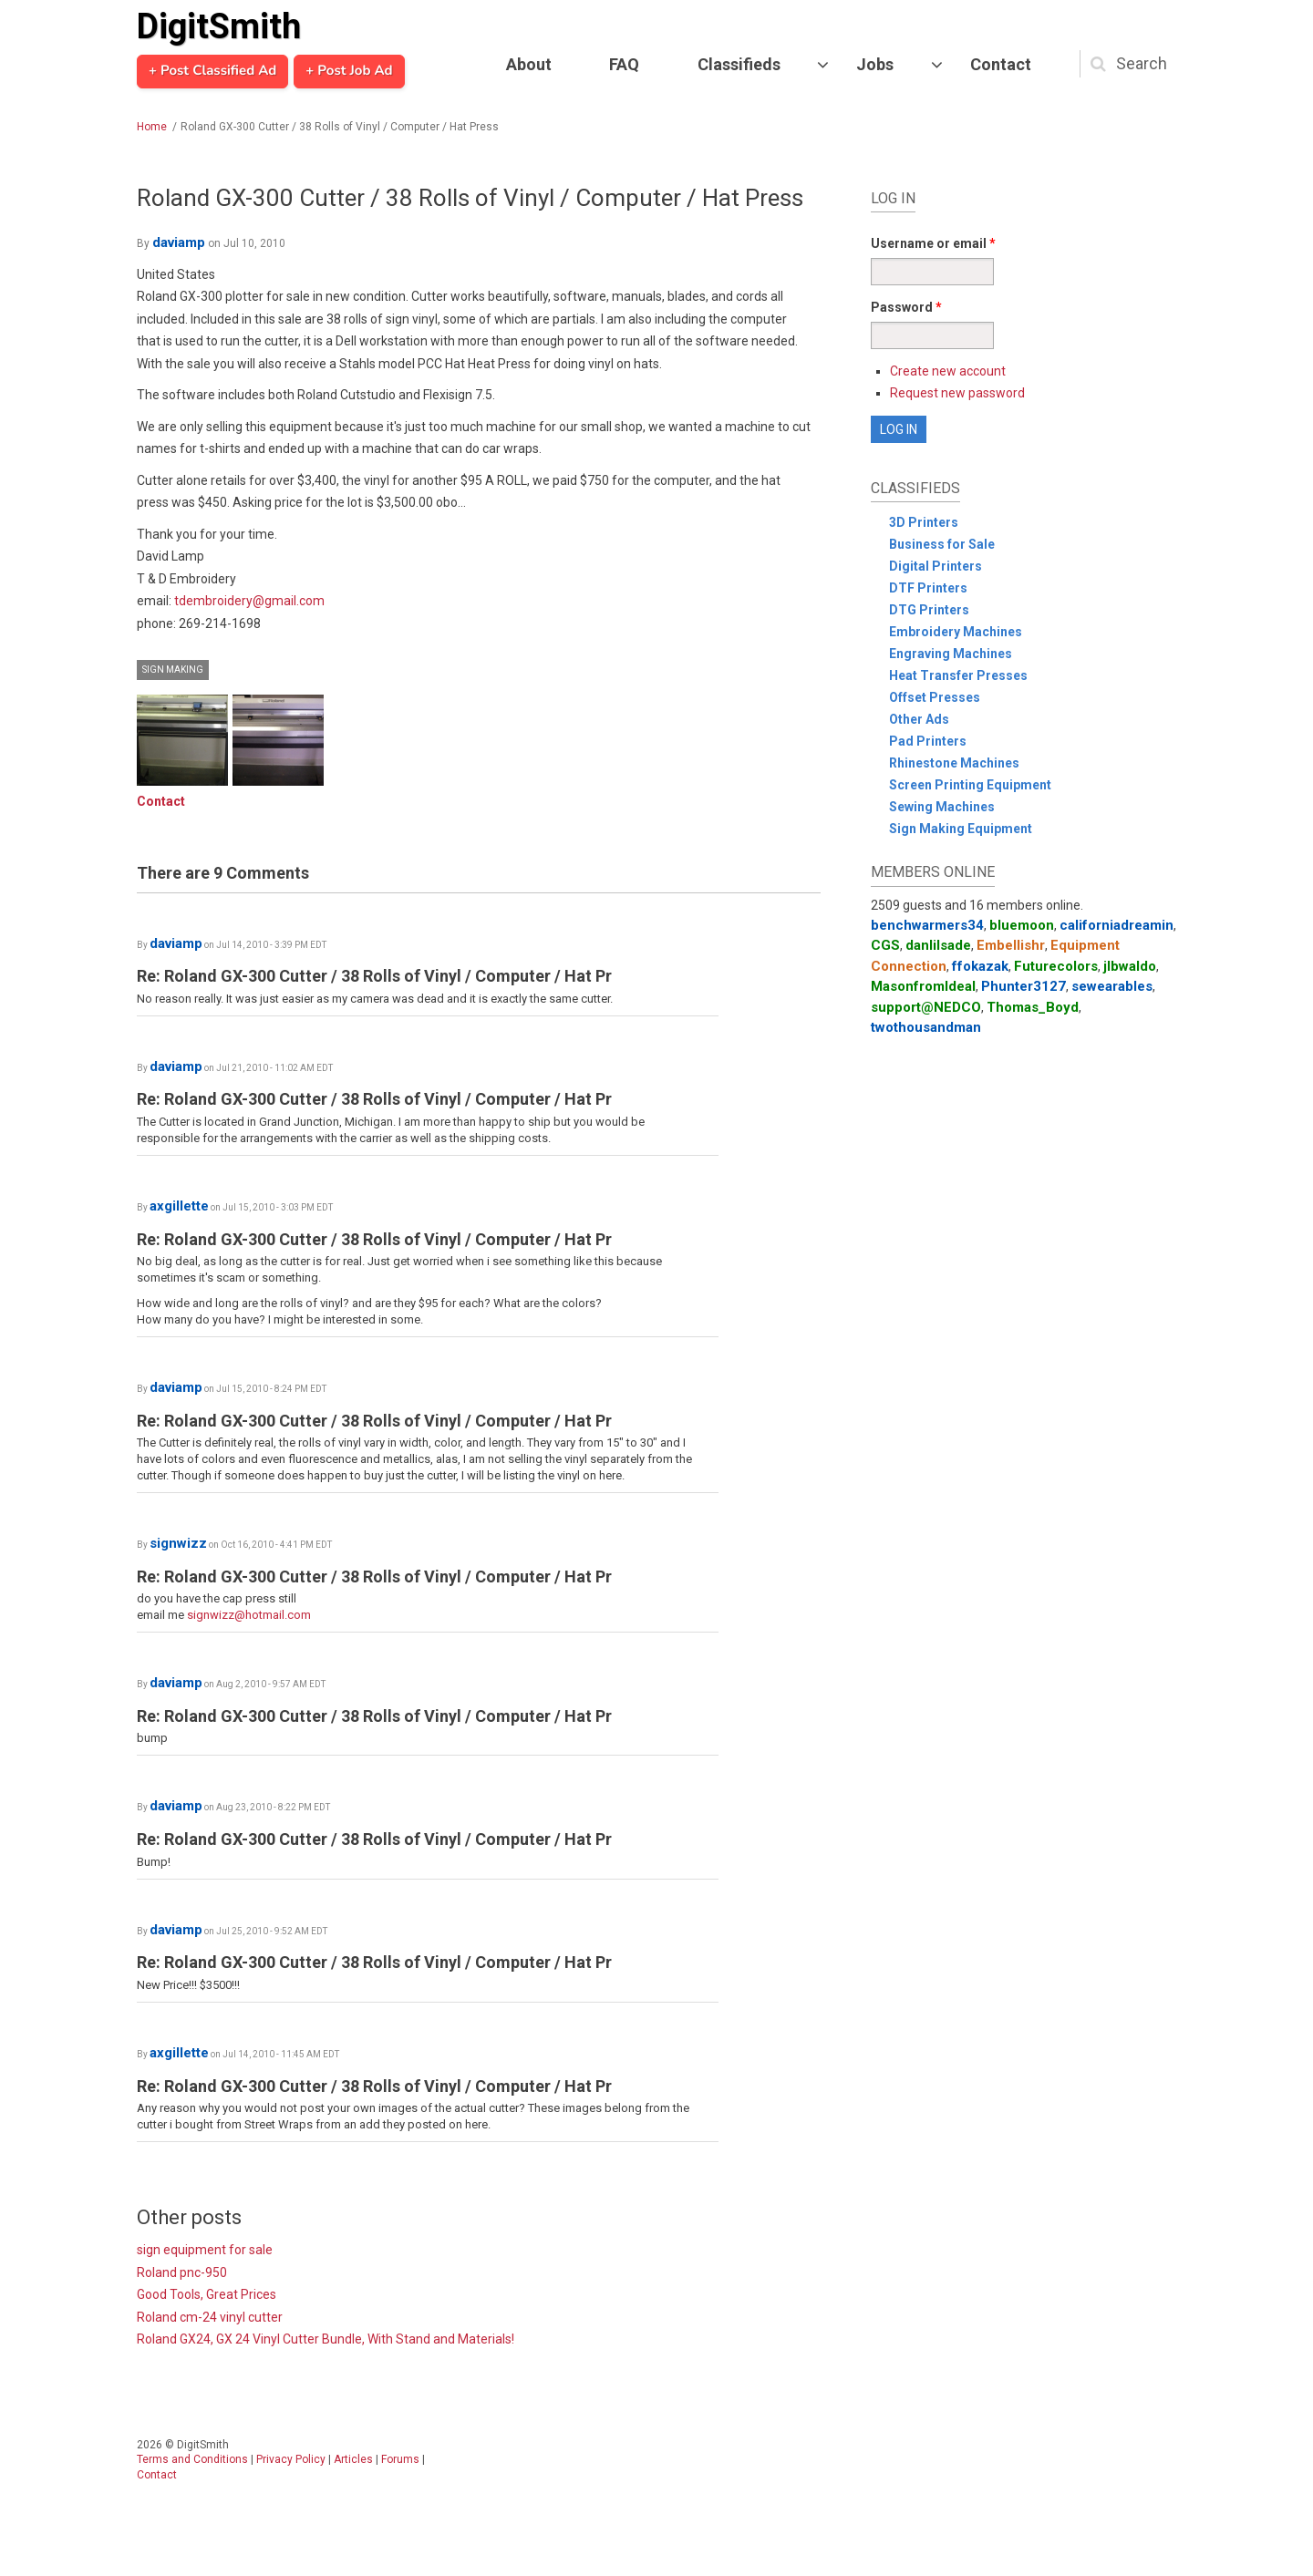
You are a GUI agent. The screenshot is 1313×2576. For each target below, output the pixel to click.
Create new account (948, 371)
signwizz (178, 1543)
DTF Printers (928, 588)
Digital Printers (935, 566)
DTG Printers (929, 610)
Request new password (957, 393)
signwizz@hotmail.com (249, 1615)
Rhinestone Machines (954, 763)
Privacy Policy (291, 2459)
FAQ (624, 64)
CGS (885, 945)
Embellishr (1011, 945)
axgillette (179, 1206)
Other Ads (919, 719)
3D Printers (923, 522)
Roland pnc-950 (182, 2272)
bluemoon (1021, 925)
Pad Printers (928, 741)
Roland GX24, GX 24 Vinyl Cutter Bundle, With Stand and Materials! (325, 2339)
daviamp (178, 242)
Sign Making (172, 670)
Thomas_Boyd (1033, 1007)
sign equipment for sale (205, 2249)
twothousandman (926, 1027)
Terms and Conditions (192, 2459)
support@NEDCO (926, 1007)
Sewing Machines (942, 806)
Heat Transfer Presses (958, 675)
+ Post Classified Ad (212, 71)
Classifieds (739, 64)
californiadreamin (1116, 925)
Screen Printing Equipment (970, 785)
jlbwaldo (1129, 966)
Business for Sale (942, 544)
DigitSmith (219, 26)
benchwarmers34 (927, 925)
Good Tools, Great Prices (206, 2294)
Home (152, 126)
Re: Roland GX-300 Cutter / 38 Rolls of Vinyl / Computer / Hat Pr (374, 975)
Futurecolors (1056, 966)
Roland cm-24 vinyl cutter (210, 2317)
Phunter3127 (1023, 986)
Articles (353, 2459)
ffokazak (980, 966)
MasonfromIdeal (923, 986)
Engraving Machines (950, 653)
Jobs (875, 64)
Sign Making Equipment (960, 828)
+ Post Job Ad (348, 71)
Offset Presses (934, 697)
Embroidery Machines (955, 631)
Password (906, 307)
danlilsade (938, 945)
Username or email (933, 243)
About (529, 64)
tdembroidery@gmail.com (249, 600)
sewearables (1112, 986)
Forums (400, 2459)
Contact (1000, 64)
